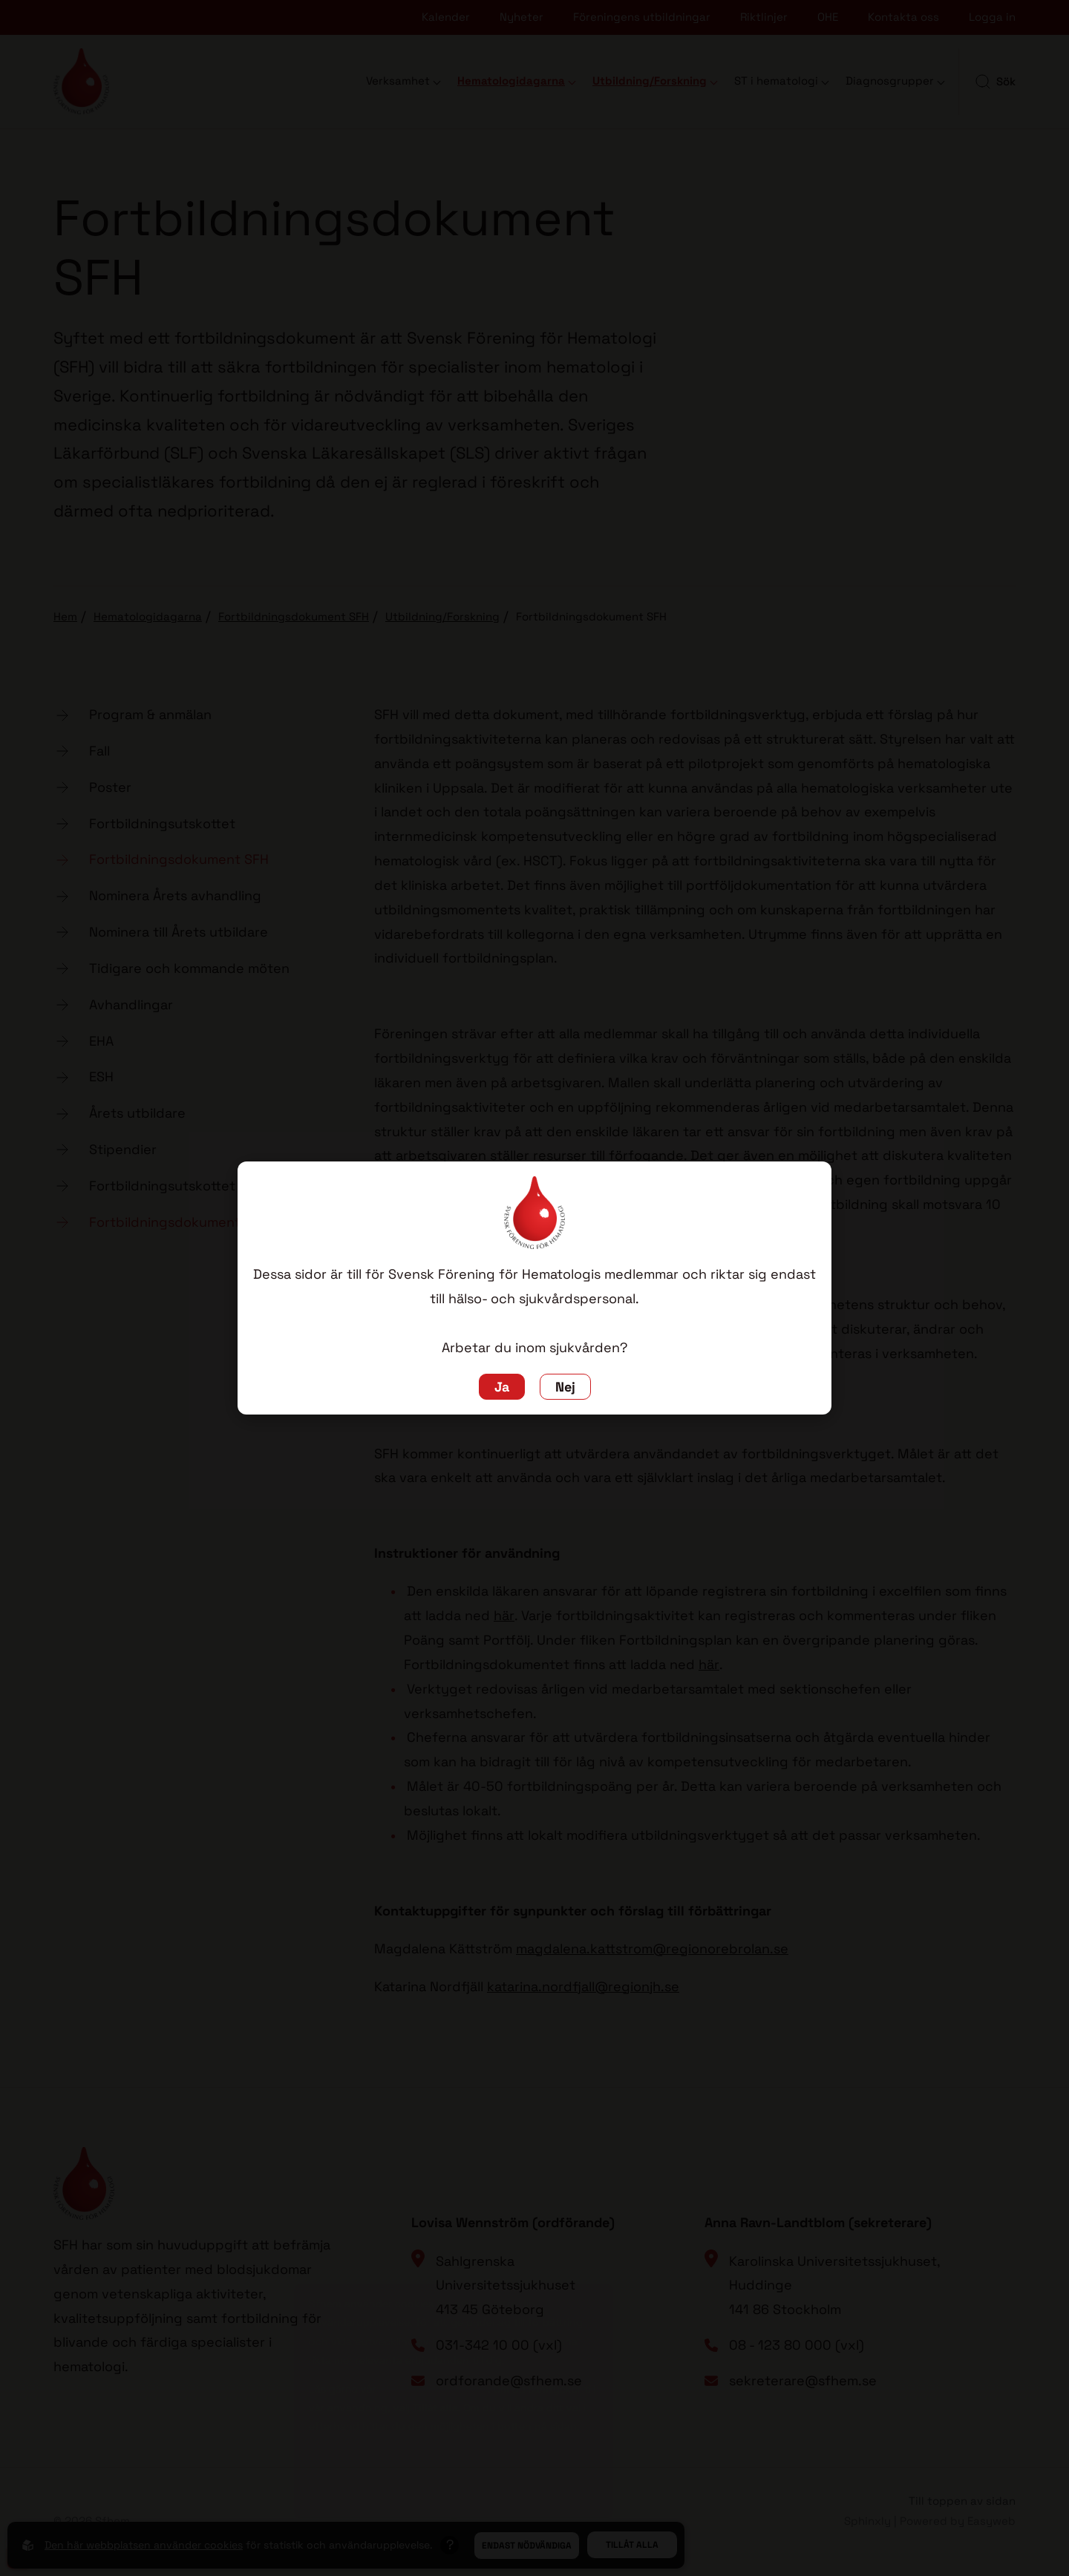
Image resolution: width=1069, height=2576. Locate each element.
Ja (501, 1386)
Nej (565, 1386)
